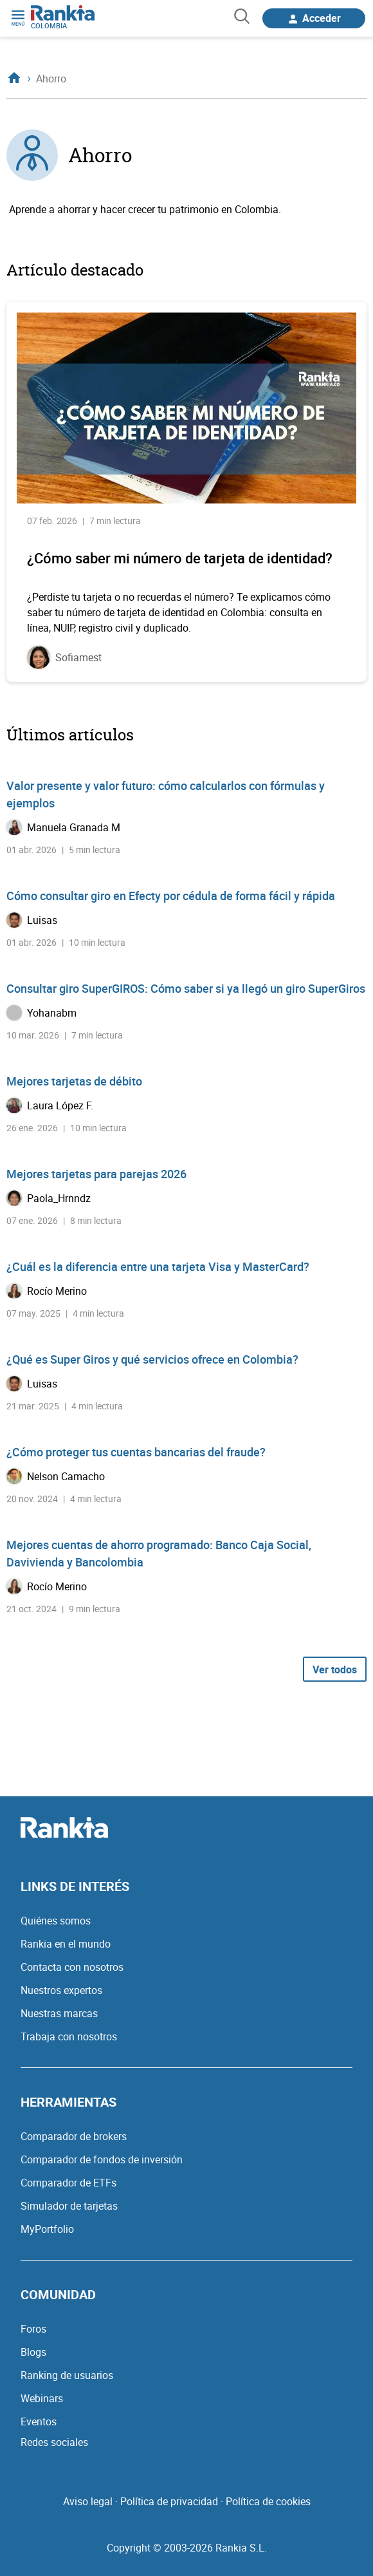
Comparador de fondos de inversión (102, 2159)
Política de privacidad (169, 2501)
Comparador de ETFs (68, 2183)
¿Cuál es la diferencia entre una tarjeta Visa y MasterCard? (157, 1266)
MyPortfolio (47, 2229)
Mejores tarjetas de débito (74, 1081)
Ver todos (335, 1669)
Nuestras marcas (59, 2013)
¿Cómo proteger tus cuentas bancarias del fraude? (136, 1452)
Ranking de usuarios (67, 2375)
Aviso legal (88, 2501)
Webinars (42, 2398)
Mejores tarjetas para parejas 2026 (96, 1173)
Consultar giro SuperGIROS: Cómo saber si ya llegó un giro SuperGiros (185, 988)
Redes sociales (54, 2442)
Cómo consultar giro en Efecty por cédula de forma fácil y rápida (170, 895)
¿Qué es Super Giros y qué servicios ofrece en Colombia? (152, 1359)
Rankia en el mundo (66, 1944)
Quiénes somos (56, 1920)
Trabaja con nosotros (69, 2036)
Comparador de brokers (74, 2136)
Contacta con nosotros (72, 1967)
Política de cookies (268, 2501)
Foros (33, 2329)
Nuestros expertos (61, 1990)
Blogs (33, 2352)
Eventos (39, 2421)
